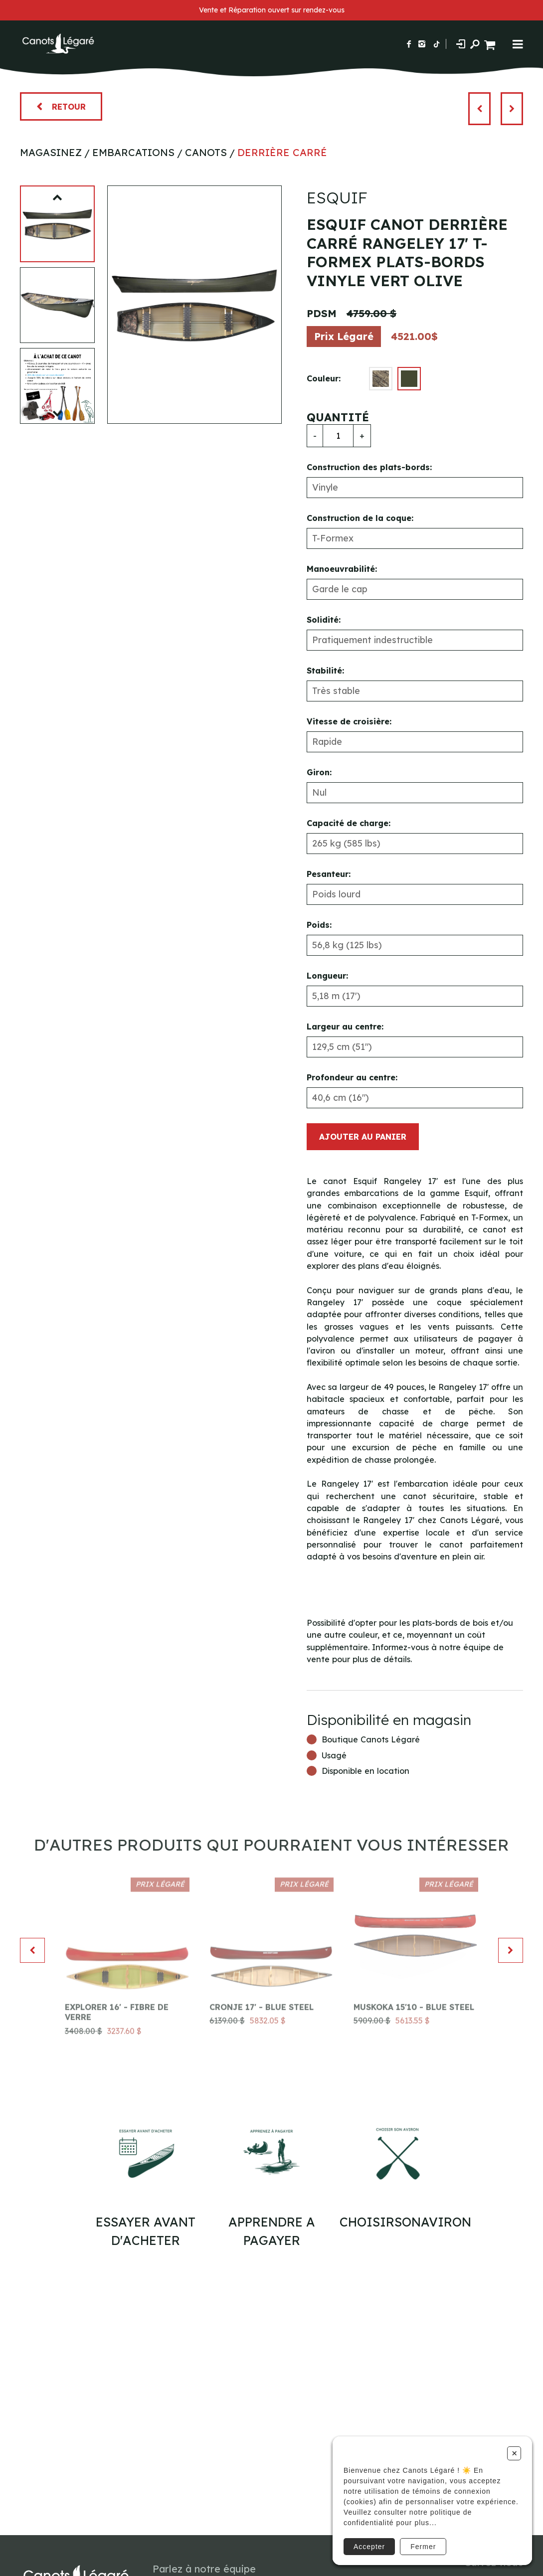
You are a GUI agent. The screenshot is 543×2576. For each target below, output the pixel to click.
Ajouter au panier (362, 1137)
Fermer (423, 2547)
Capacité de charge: (348, 823)
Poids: (319, 925)
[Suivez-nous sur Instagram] (421, 44)
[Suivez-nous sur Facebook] (409, 44)
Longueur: (327, 976)
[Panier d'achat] (491, 43)
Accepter (369, 2547)
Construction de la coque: (360, 518)
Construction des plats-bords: (369, 467)
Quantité (338, 417)
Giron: (319, 772)
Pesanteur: (329, 874)
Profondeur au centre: (352, 1077)
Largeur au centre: (345, 1026)
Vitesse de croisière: (349, 721)
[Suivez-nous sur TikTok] (437, 44)
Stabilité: (325, 671)
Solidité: (324, 620)
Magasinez (51, 152)
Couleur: (324, 378)
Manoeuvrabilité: (342, 569)
